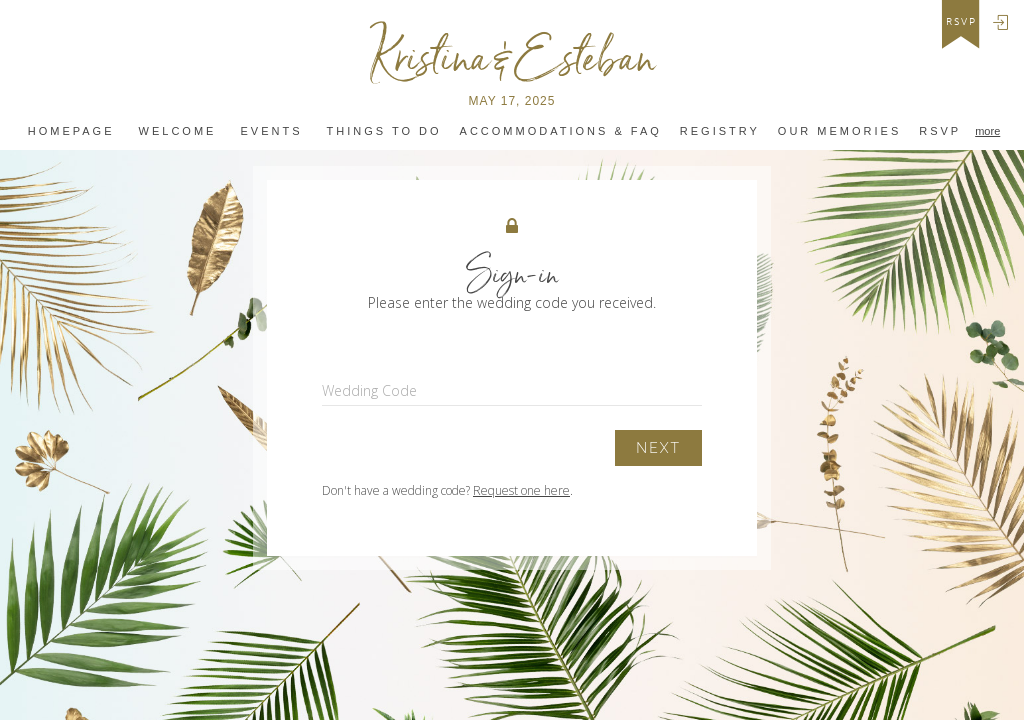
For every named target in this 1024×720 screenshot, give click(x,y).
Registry (720, 131)
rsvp (961, 22)
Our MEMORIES (839, 131)
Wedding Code (369, 390)
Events (271, 131)
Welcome (178, 131)
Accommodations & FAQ (561, 131)
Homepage (71, 131)
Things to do (384, 131)
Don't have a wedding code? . (447, 490)
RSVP (940, 131)
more (987, 131)
